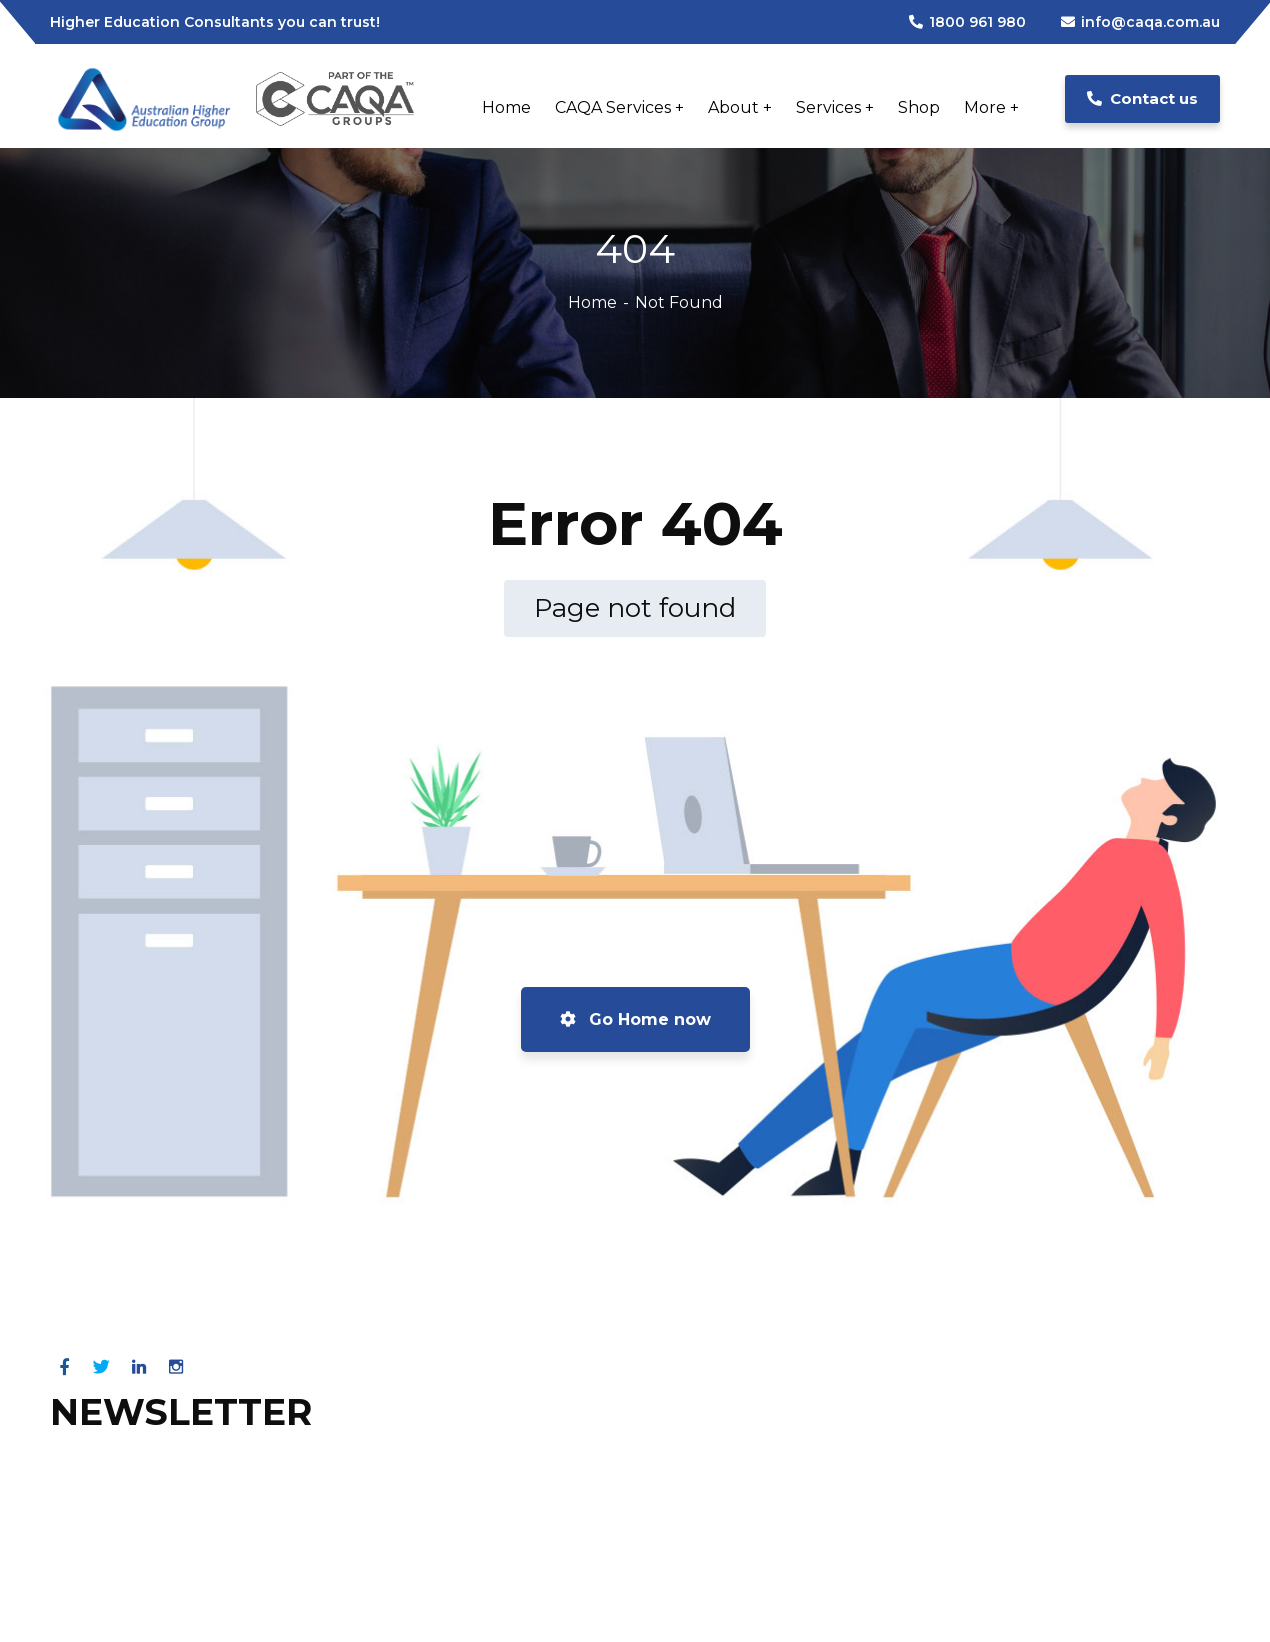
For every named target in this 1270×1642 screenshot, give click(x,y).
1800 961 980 (967, 22)
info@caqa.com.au (1140, 22)
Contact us (1142, 98)
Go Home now (635, 1019)
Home (592, 302)
